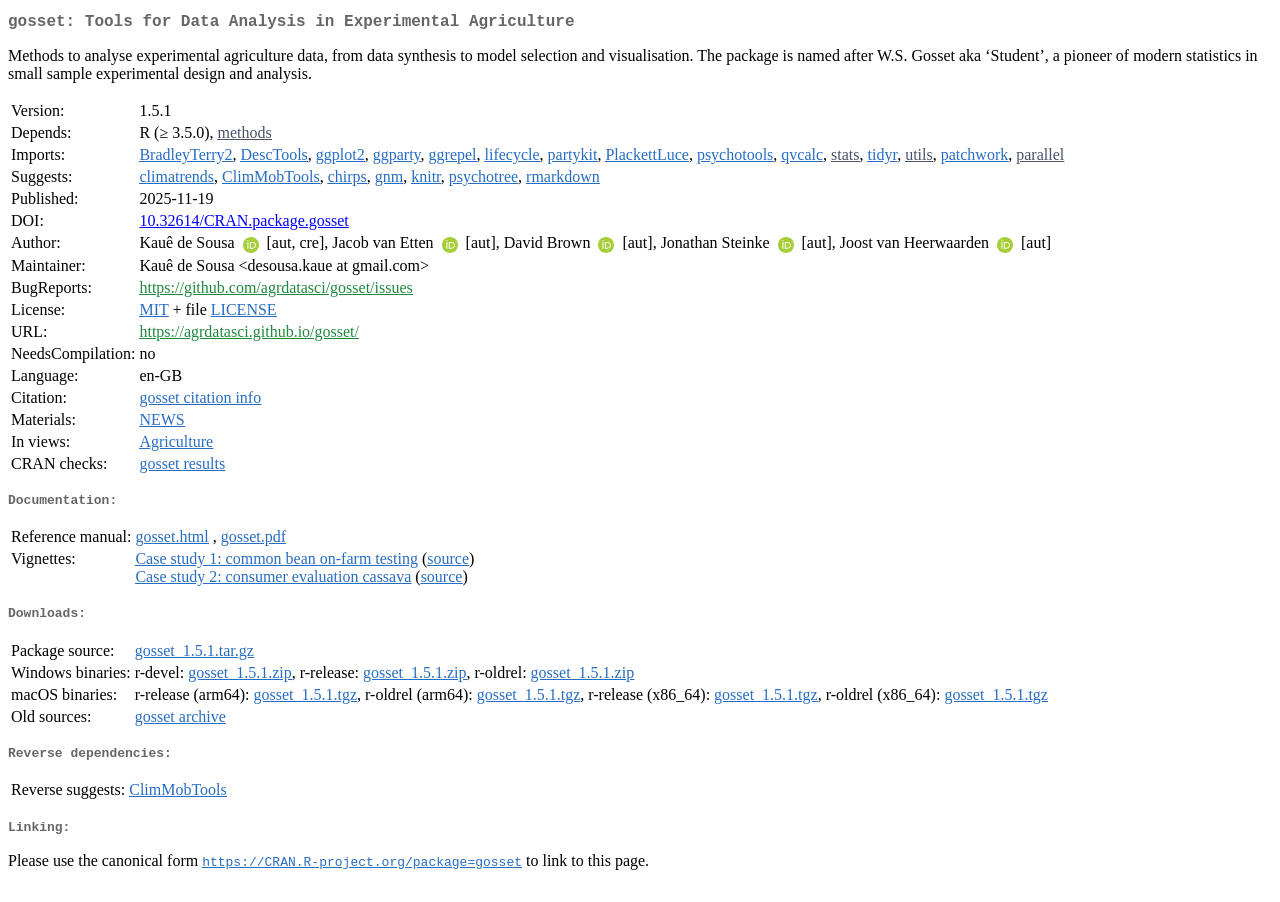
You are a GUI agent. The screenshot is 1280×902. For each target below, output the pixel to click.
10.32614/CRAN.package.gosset (243, 224)
